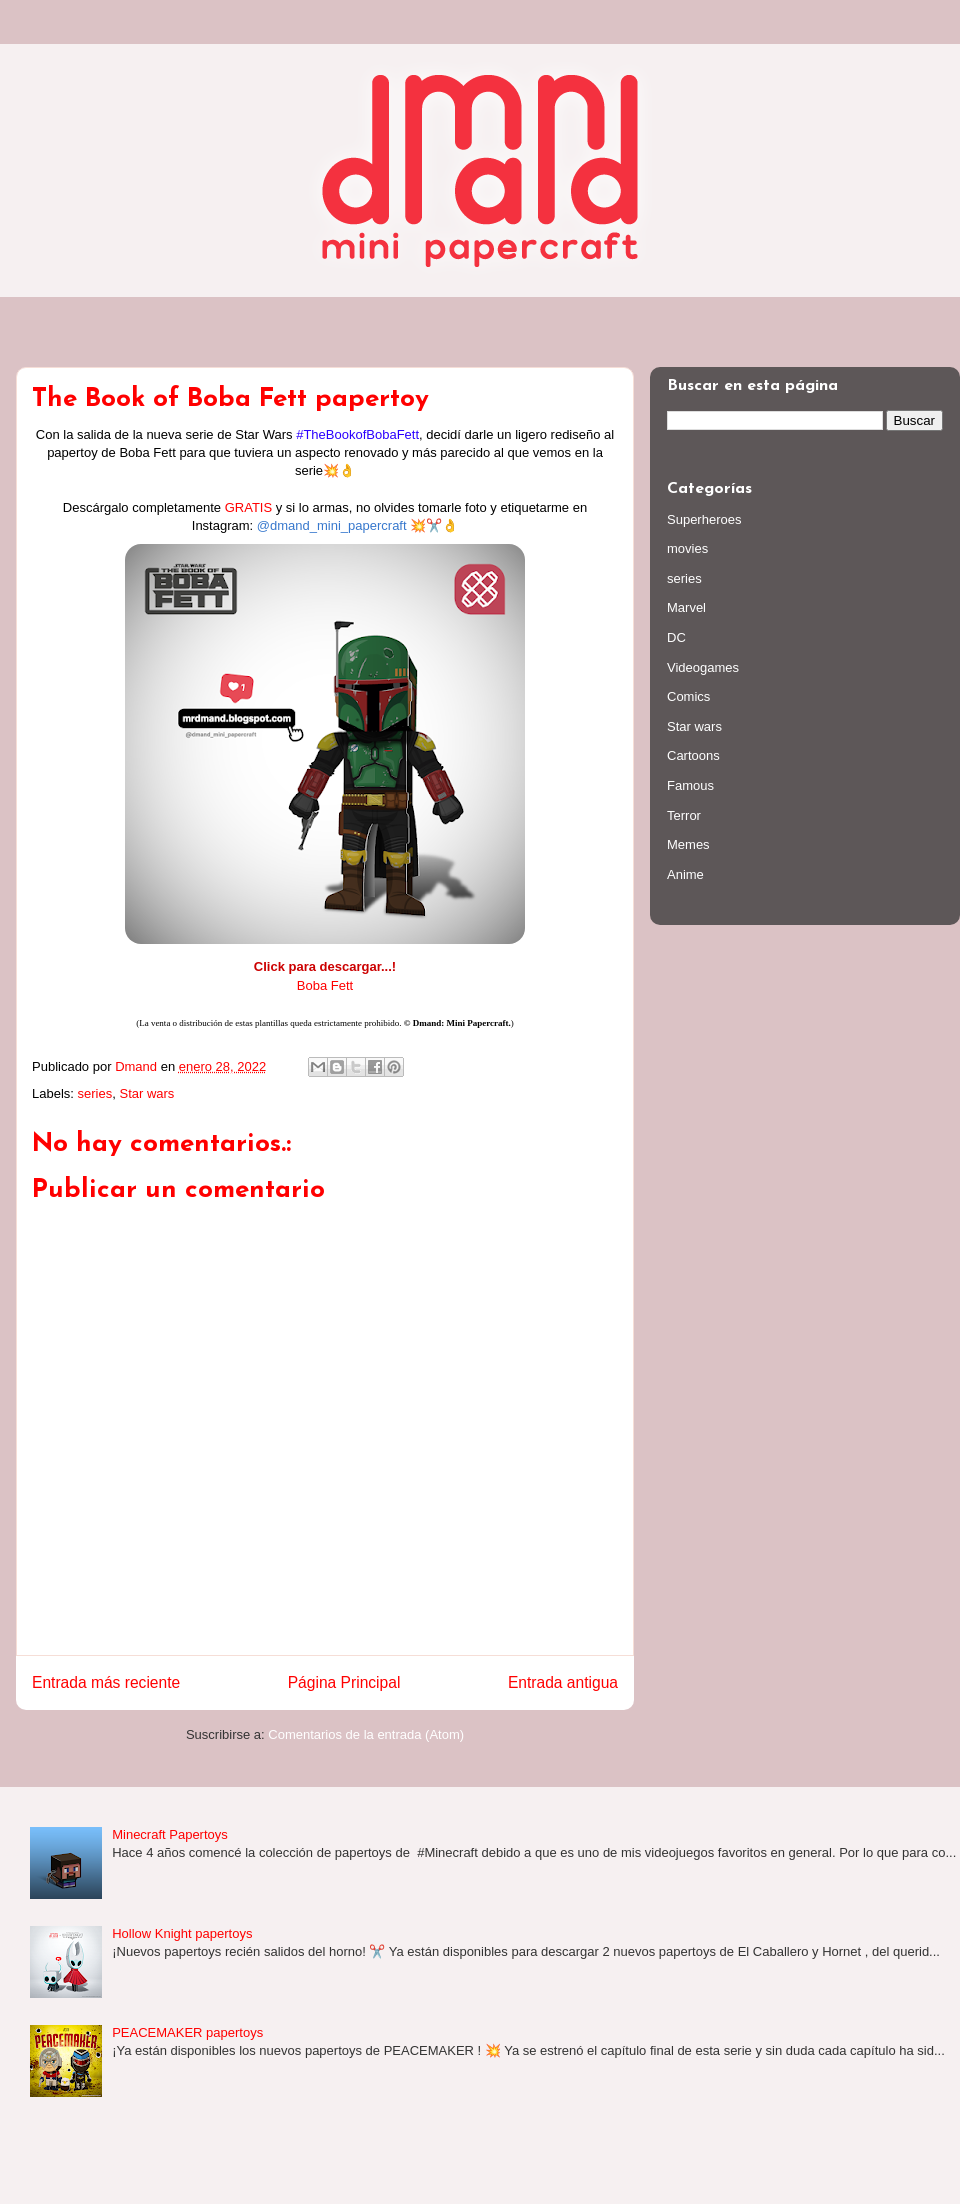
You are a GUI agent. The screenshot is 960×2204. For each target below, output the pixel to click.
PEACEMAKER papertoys (187, 2032)
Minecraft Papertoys (170, 1834)
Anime (685, 874)
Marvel (686, 607)
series (95, 1093)
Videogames (703, 667)
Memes (688, 844)
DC (676, 637)
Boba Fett (325, 985)
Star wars (146, 1093)
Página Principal (344, 1682)
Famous (690, 785)
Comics (688, 696)
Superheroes (704, 519)
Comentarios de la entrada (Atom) (366, 1734)
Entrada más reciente (106, 1682)
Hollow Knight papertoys (182, 1933)
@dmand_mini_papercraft (332, 525)
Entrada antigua (563, 1682)
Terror (684, 815)
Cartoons (693, 755)
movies (687, 548)
